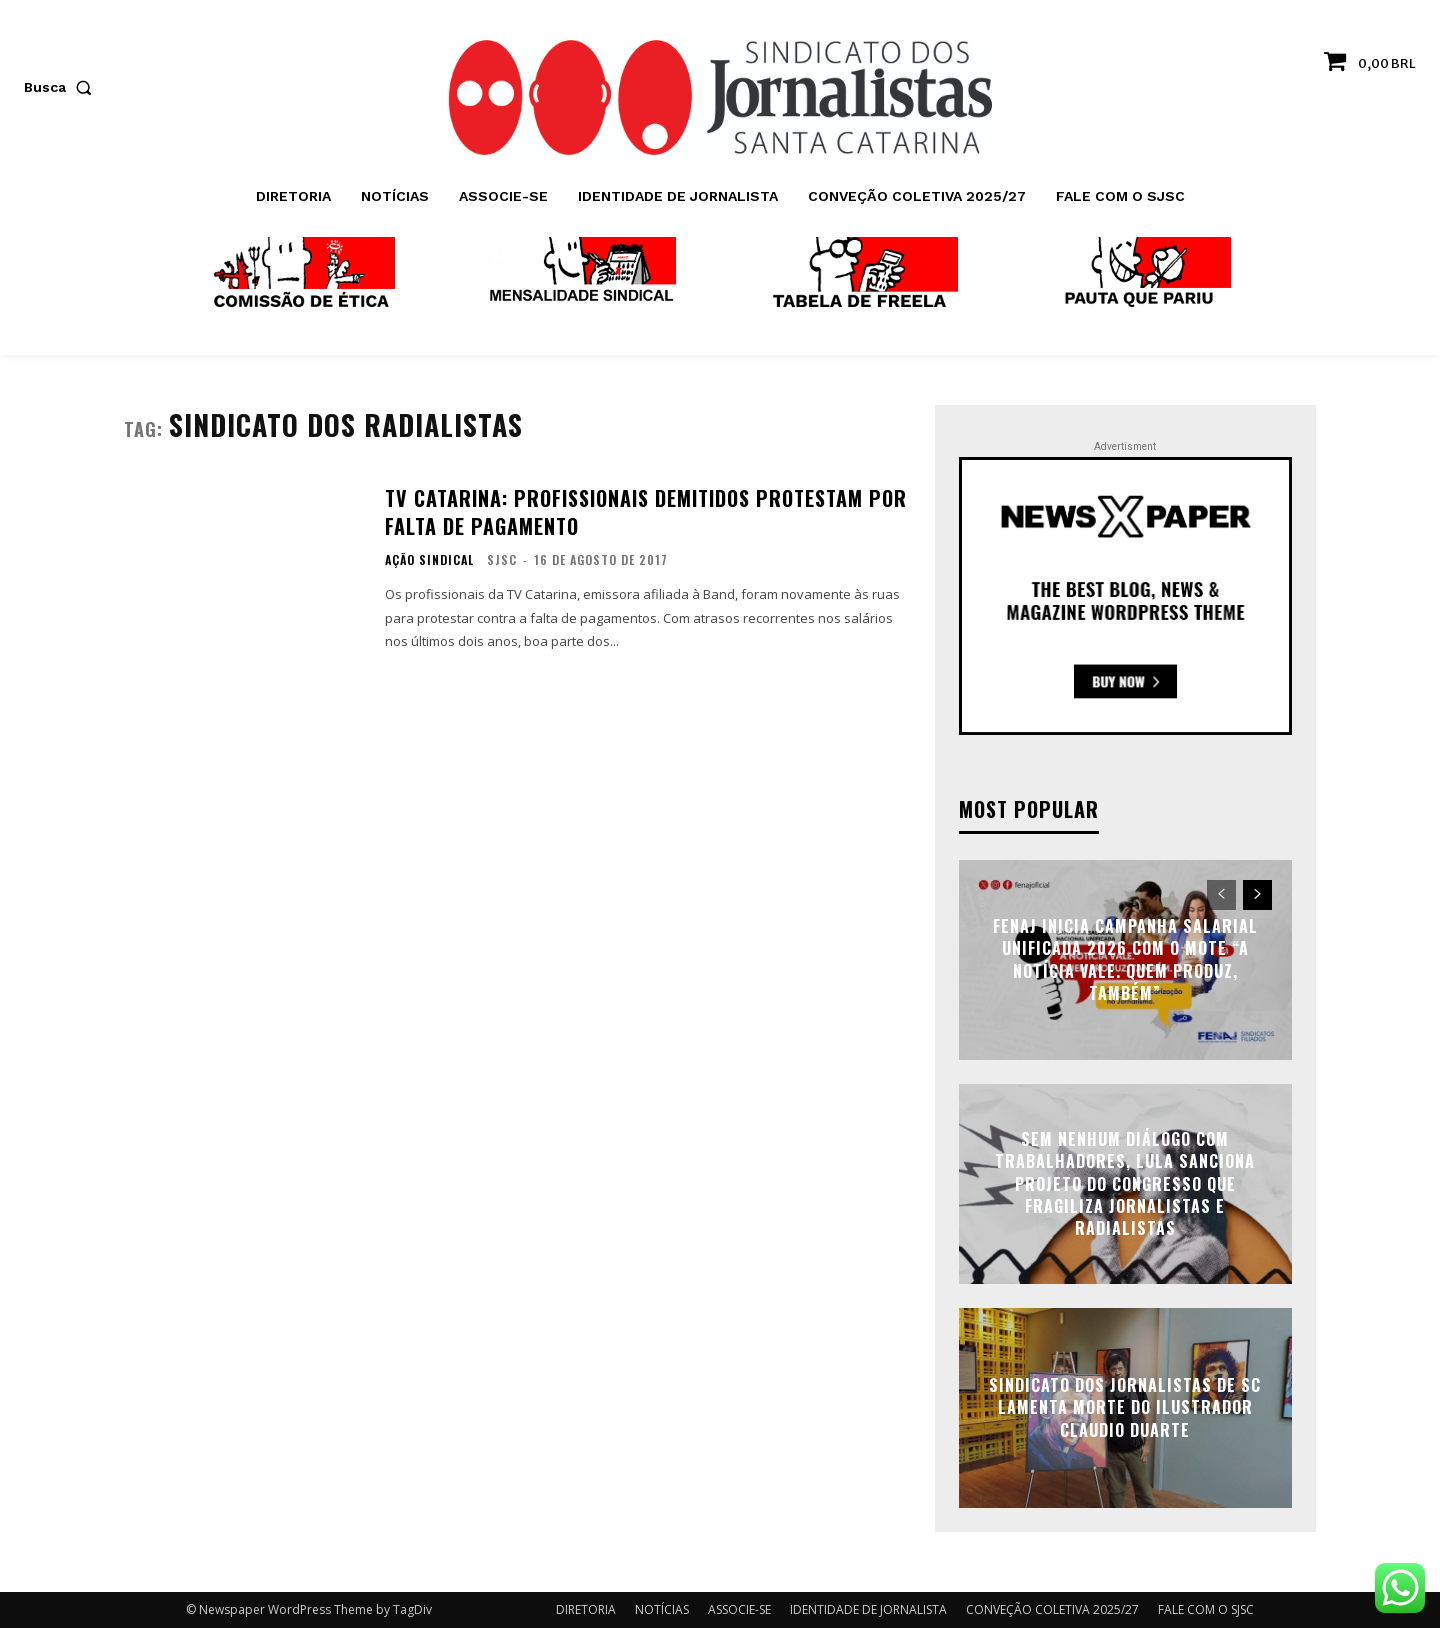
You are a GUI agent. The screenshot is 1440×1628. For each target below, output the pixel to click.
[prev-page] (1221, 895)
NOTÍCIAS (662, 1609)
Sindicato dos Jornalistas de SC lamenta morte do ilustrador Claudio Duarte (1125, 1407)
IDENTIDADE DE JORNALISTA (868, 1609)
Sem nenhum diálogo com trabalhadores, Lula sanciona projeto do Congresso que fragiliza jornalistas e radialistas (1125, 1184)
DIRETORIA (586, 1609)
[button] (62, 87)
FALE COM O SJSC (1206, 1609)
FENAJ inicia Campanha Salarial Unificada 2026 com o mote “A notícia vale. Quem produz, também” (1125, 959)
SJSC (502, 559)
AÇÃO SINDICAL (429, 560)
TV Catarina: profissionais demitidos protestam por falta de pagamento (646, 512)
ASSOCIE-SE (739, 1609)
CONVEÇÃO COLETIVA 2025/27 (1052, 1609)
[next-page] (1257, 895)
